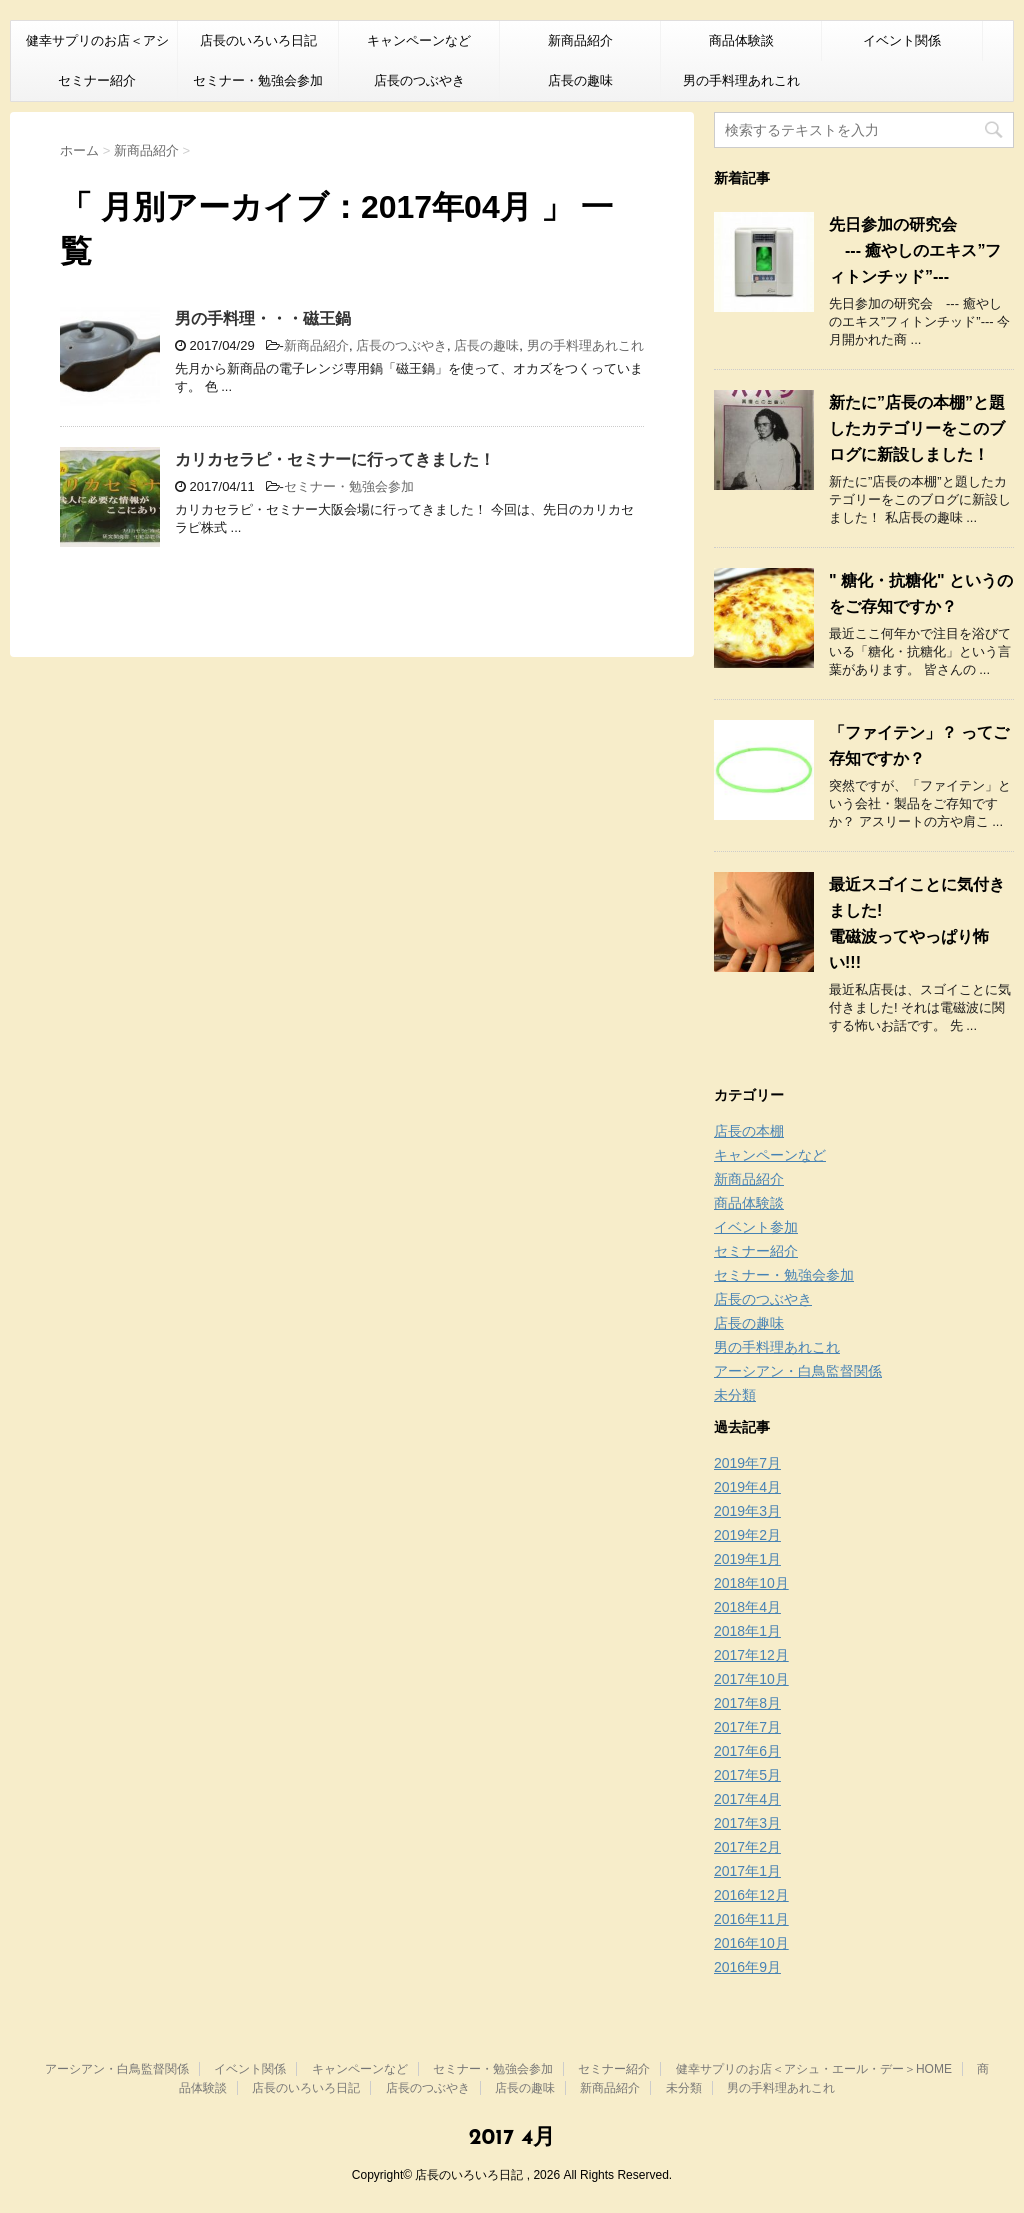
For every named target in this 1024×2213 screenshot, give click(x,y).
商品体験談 (741, 40)
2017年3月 (747, 1823)
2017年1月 (747, 1871)
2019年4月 (747, 1487)
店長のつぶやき (419, 80)
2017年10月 (751, 1679)
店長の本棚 (749, 1131)
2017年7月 (747, 1727)
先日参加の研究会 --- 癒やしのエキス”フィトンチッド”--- (915, 250)
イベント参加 (756, 1227)
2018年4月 (747, 1607)
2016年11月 (751, 1919)
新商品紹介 (580, 40)
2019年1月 (747, 1559)
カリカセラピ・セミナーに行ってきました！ (335, 459)
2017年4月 (747, 1799)
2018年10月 (751, 1583)
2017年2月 (747, 1847)
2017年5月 (747, 1775)
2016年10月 (751, 1943)
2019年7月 (747, 1463)
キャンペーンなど (419, 40)
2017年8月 (747, 1703)
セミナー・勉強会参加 (258, 80)
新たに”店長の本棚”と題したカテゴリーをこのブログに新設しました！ (917, 428)
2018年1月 (747, 1631)
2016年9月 (747, 1967)
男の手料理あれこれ (741, 80)
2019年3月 (747, 1511)
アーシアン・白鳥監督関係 (798, 1371)
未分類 (735, 1395)
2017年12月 (751, 1655)
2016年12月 (751, 1895)
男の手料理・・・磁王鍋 (263, 318)
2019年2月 (747, 1535)
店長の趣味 (580, 80)
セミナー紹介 (97, 80)
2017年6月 (747, 1751)
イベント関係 (902, 40)
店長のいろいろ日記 (258, 40)
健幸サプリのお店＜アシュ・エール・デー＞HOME (97, 47)
